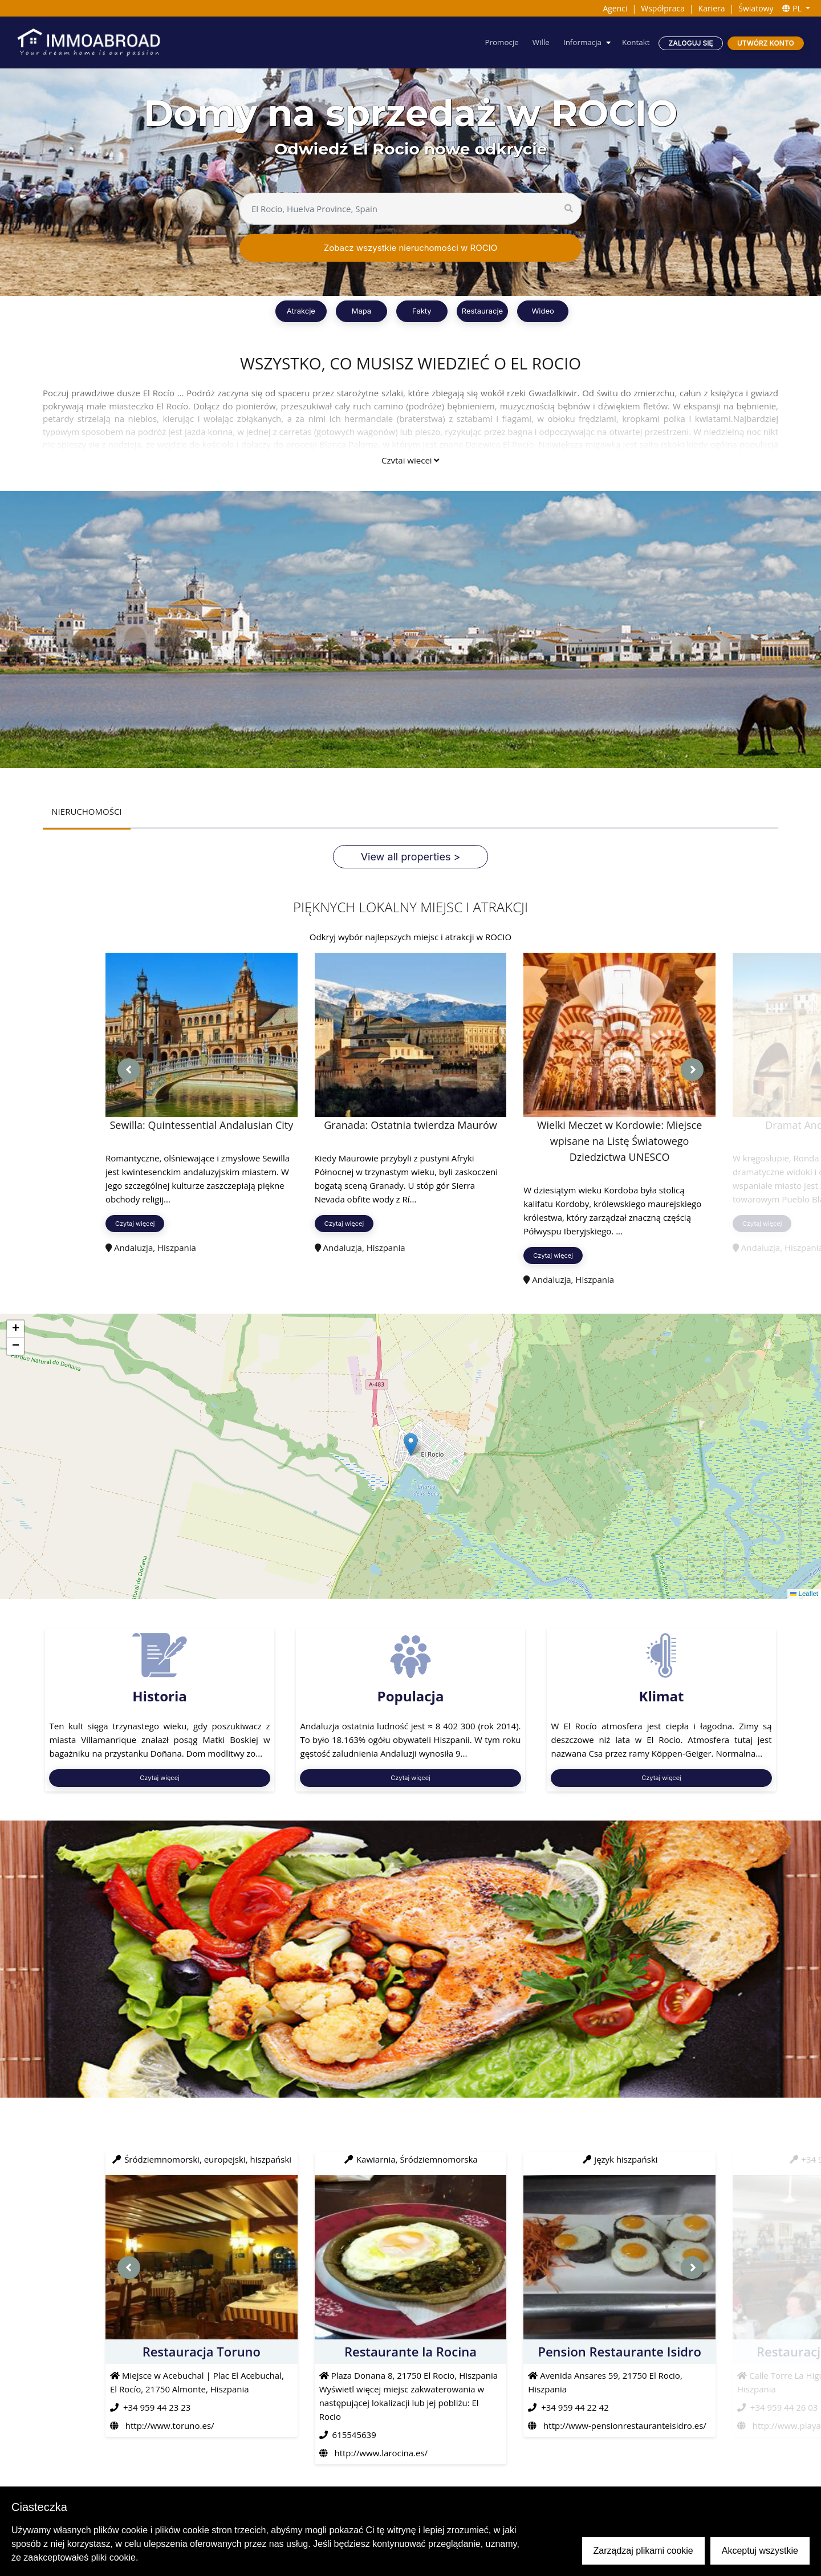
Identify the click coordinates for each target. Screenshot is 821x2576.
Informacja (580, 42)
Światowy (755, 8)
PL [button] (792, 8)
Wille (537, 42)
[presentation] (128, 1069)
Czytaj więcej (410, 460)
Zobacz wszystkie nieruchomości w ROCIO (410, 247)
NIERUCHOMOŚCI (87, 812)
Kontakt (634, 42)
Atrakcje (301, 310)
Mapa (361, 310)
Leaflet (803, 1594)
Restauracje (482, 310)
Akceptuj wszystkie (760, 2550)
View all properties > (411, 857)
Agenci (615, 8)
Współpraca (663, 8)
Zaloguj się (690, 43)
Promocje (497, 42)
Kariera (711, 8)
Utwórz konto (765, 43)
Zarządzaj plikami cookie (643, 2550)
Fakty (422, 310)
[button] (411, 1445)
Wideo (542, 310)
